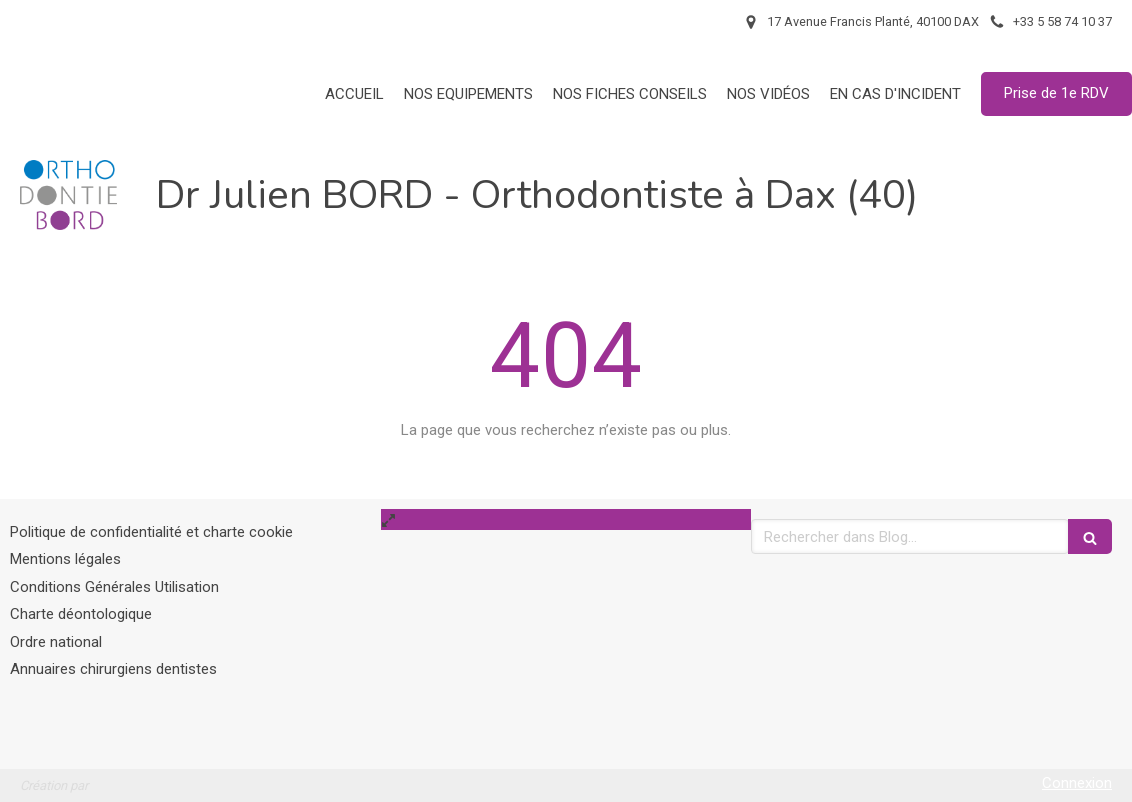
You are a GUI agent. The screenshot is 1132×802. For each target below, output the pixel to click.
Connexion (1077, 783)
